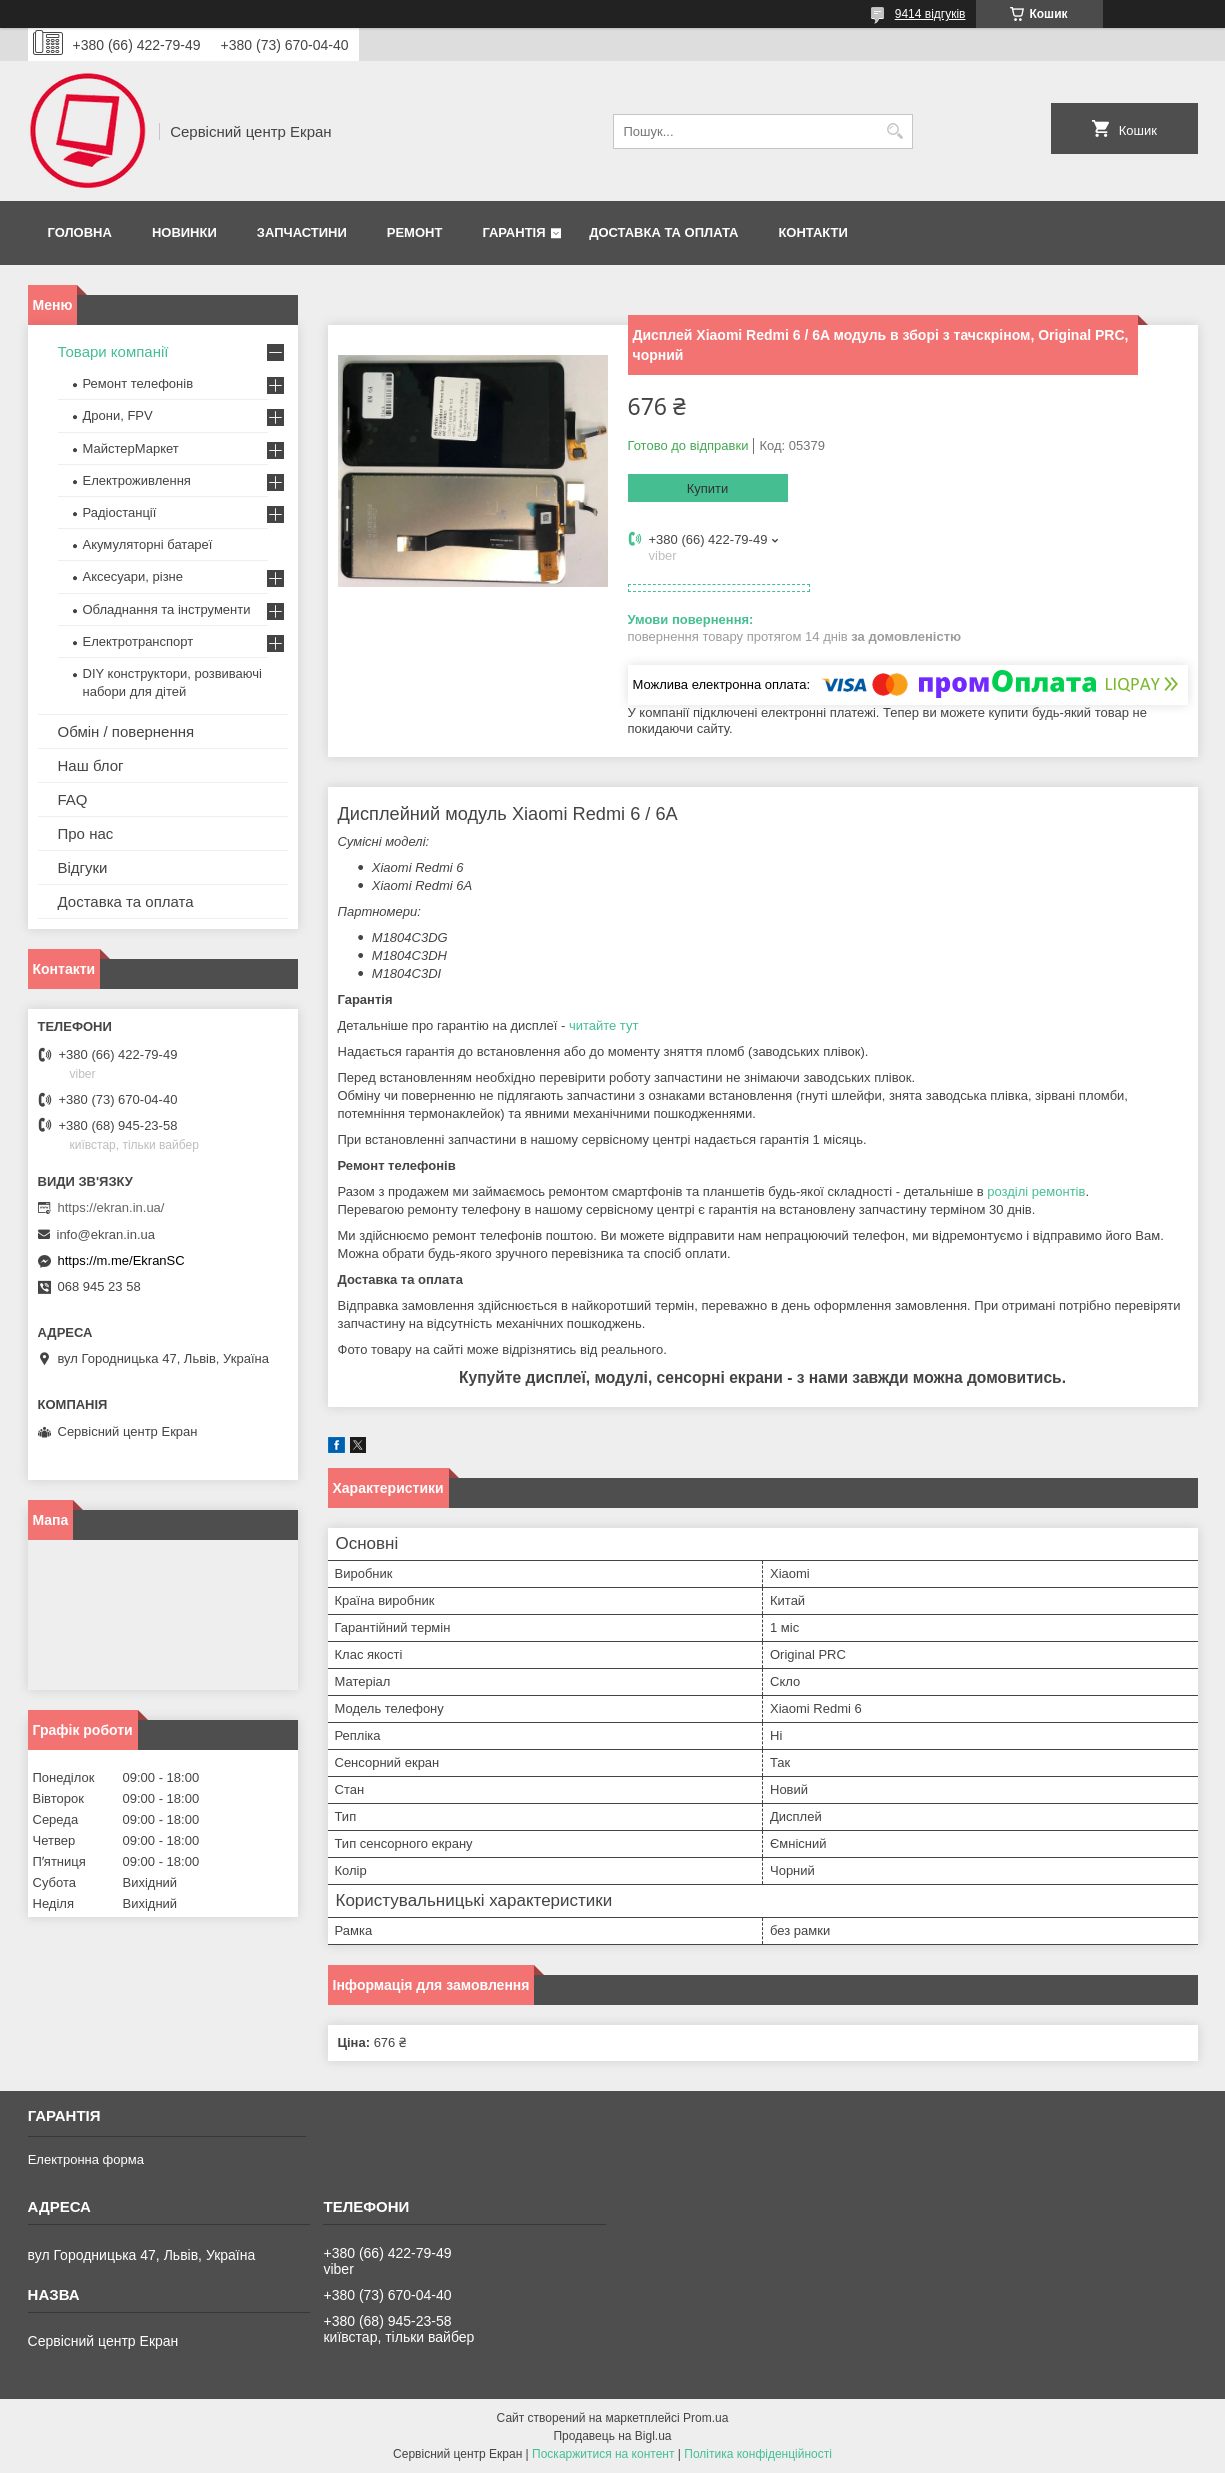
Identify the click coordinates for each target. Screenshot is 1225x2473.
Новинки (184, 232)
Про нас (86, 833)
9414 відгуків (930, 14)
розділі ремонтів (1036, 1191)
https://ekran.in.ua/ (111, 1207)
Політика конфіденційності (758, 2454)
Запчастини (302, 232)
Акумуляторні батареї (148, 544)
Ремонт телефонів (138, 383)
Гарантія (513, 232)
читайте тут (604, 1025)
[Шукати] (895, 131)
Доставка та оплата (663, 232)
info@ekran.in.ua (106, 1234)
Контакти (813, 232)
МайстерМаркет (131, 448)
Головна (80, 232)
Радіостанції (120, 512)
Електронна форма (86, 2159)
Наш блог (91, 765)
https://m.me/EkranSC (121, 1260)
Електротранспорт (138, 641)
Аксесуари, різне (133, 576)
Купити (708, 488)
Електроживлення (137, 480)
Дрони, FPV (118, 415)
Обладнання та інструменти (167, 609)
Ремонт (415, 232)
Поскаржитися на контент (603, 2454)
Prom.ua (705, 2418)
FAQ (73, 799)
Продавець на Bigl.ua (612, 2436)
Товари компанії (113, 351)
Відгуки (83, 867)
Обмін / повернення (126, 731)
